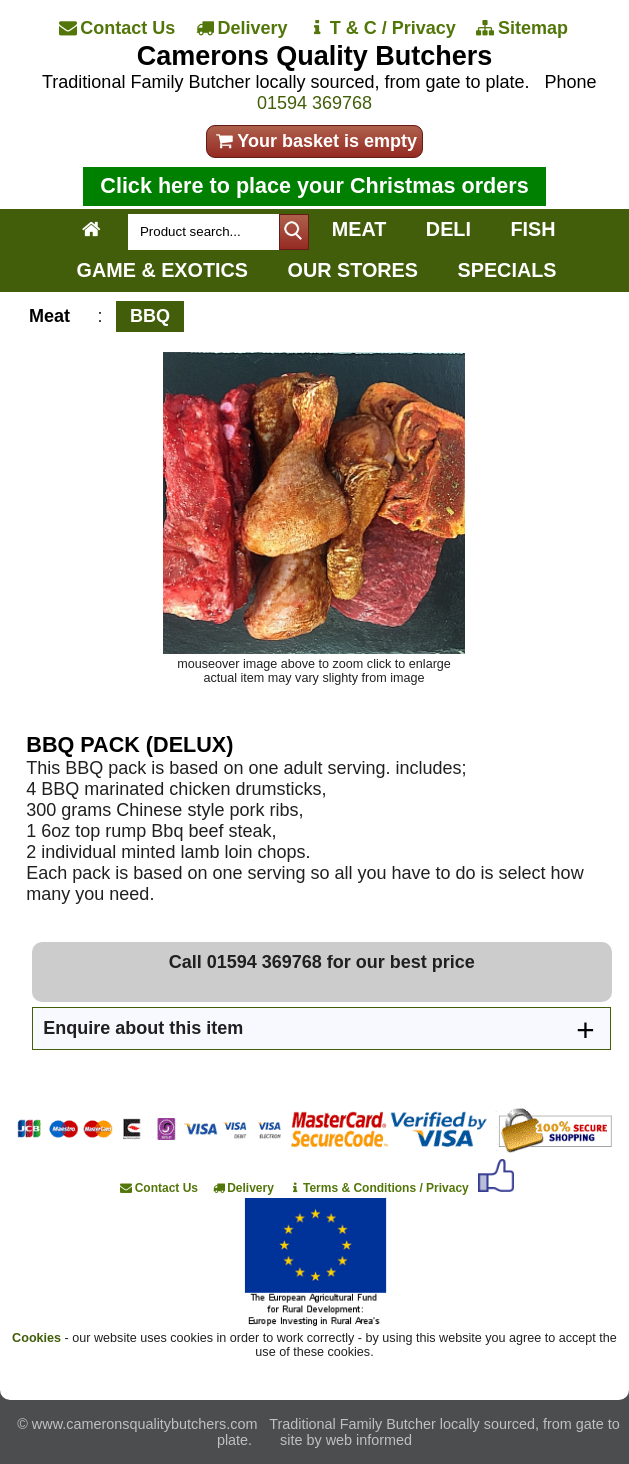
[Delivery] (242, 28)
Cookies (36, 1338)
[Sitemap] (523, 28)
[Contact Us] (118, 28)
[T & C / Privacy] (383, 28)
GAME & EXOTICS (162, 270)
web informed (369, 1440)
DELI (448, 229)
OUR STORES (353, 270)
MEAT (359, 229)
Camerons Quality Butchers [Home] (315, 56)
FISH (532, 229)
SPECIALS (507, 270)
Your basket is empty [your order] (314, 141)
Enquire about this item (143, 1028)
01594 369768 (314, 103)
